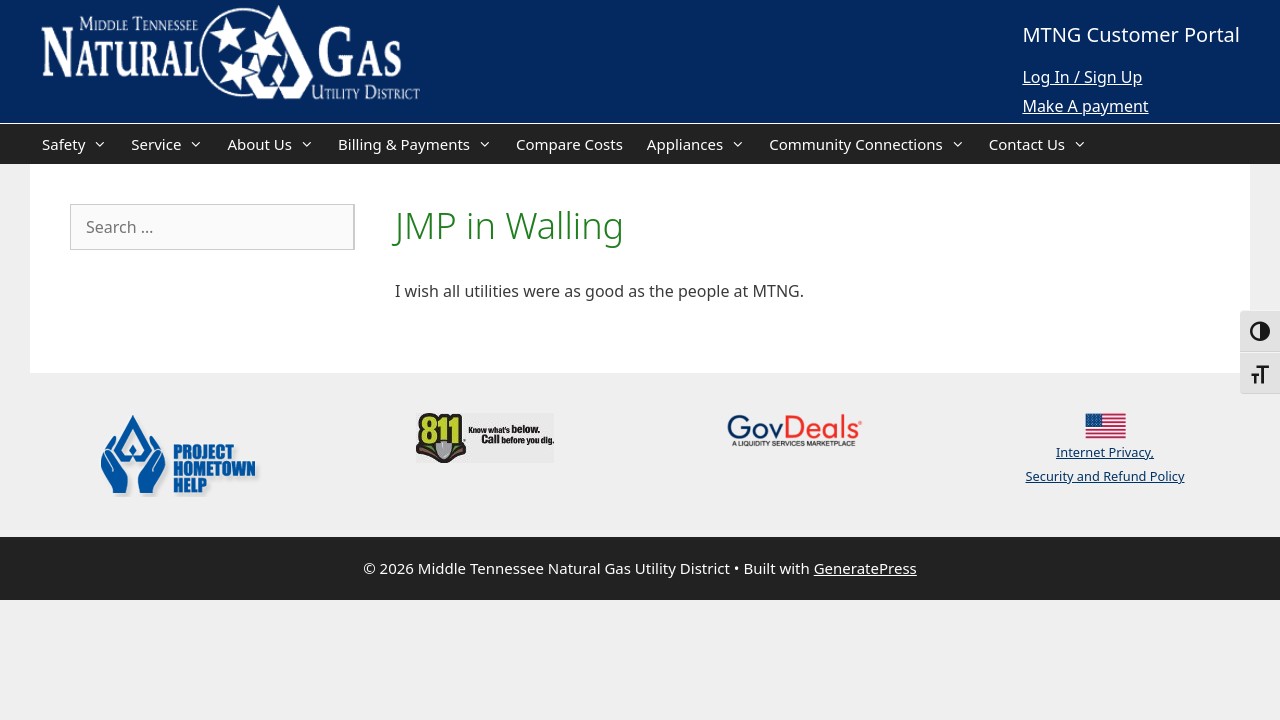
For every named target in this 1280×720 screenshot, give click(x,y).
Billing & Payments (421, 144)
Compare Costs (569, 144)
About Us (276, 144)
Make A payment (1085, 106)
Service (173, 144)
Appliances (702, 144)
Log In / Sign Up (1082, 77)
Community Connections (873, 144)
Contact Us (1044, 144)
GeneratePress (865, 568)
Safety (80, 144)
